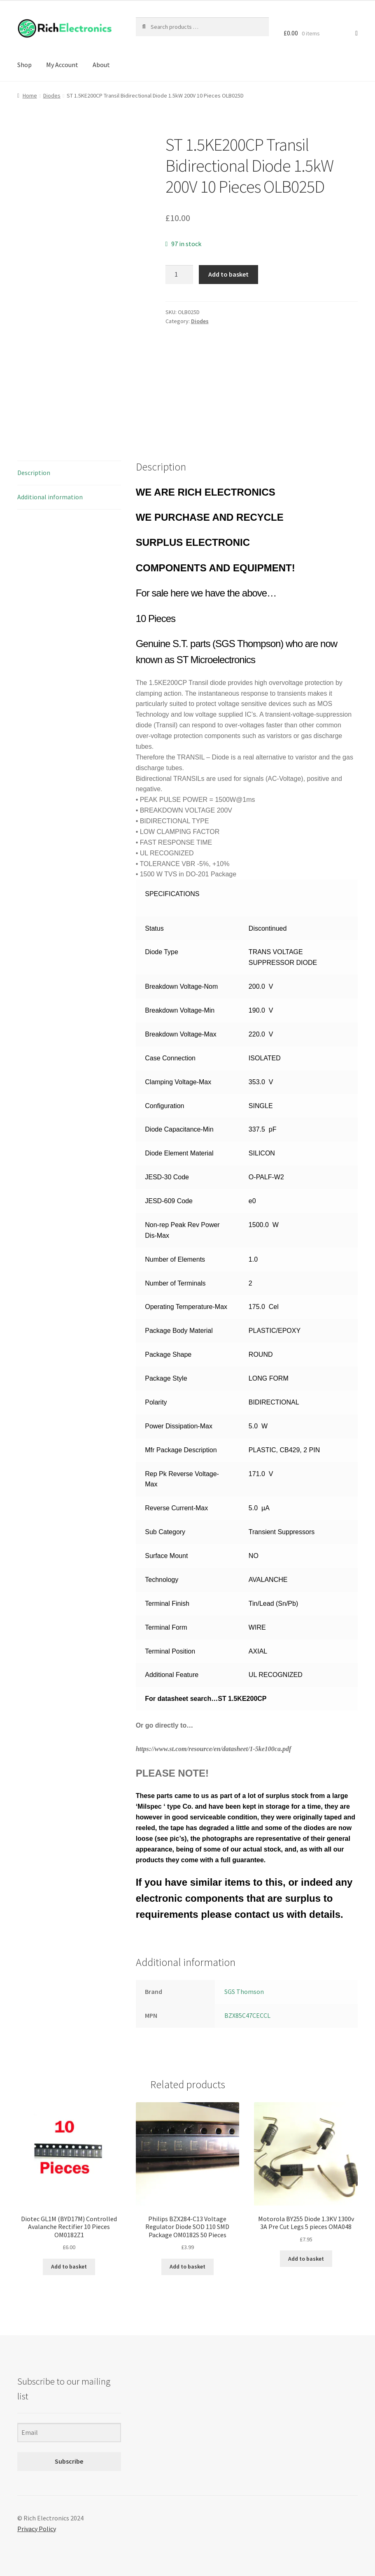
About (101, 65)
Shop (24, 65)
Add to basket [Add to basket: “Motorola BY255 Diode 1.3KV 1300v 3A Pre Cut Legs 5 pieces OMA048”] (306, 2258)
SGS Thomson (244, 1991)
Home (30, 95)
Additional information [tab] (50, 497)
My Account (62, 65)
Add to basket (228, 274)
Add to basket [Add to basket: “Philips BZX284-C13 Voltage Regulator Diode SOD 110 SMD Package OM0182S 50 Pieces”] (187, 2266)
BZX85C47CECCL (247, 2015)
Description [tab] (33, 472)
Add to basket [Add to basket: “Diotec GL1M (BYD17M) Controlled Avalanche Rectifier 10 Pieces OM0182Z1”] (69, 2266)
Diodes (52, 95)
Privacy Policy (36, 2529)
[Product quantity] (179, 274)
